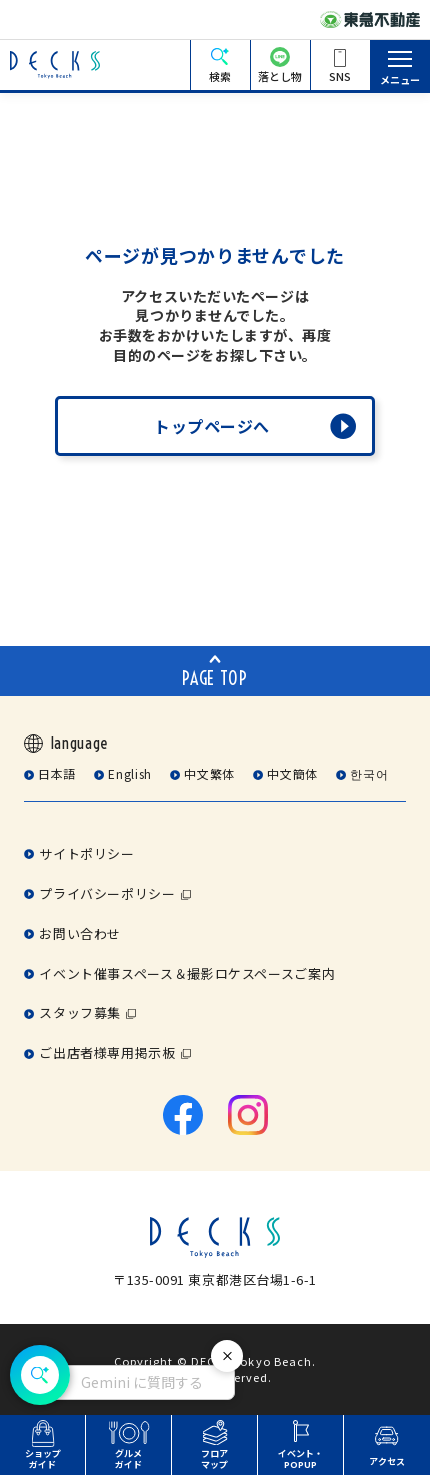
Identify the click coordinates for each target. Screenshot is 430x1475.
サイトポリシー (86, 853)
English (129, 773)
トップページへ (212, 426)
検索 (220, 76)
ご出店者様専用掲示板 (107, 1052)
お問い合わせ (80, 933)
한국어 (369, 773)
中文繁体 (209, 773)
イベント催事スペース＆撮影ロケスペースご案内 (187, 973)
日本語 (57, 773)
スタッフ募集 (80, 1012)
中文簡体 (292, 773)
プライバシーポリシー (107, 893)
